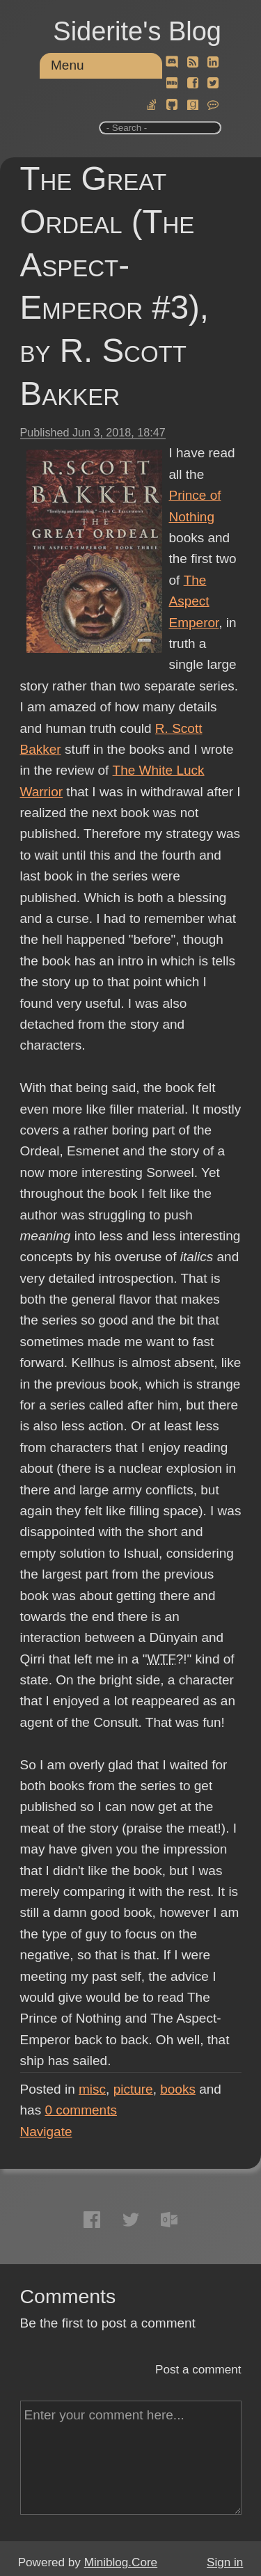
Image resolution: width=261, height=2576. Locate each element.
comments (81, 2110)
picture (133, 2089)
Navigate (46, 2131)
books (178, 2089)
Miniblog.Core (120, 2562)
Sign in (225, 2562)
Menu (67, 65)
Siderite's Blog (137, 31)
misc (92, 2089)
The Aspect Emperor (194, 601)
